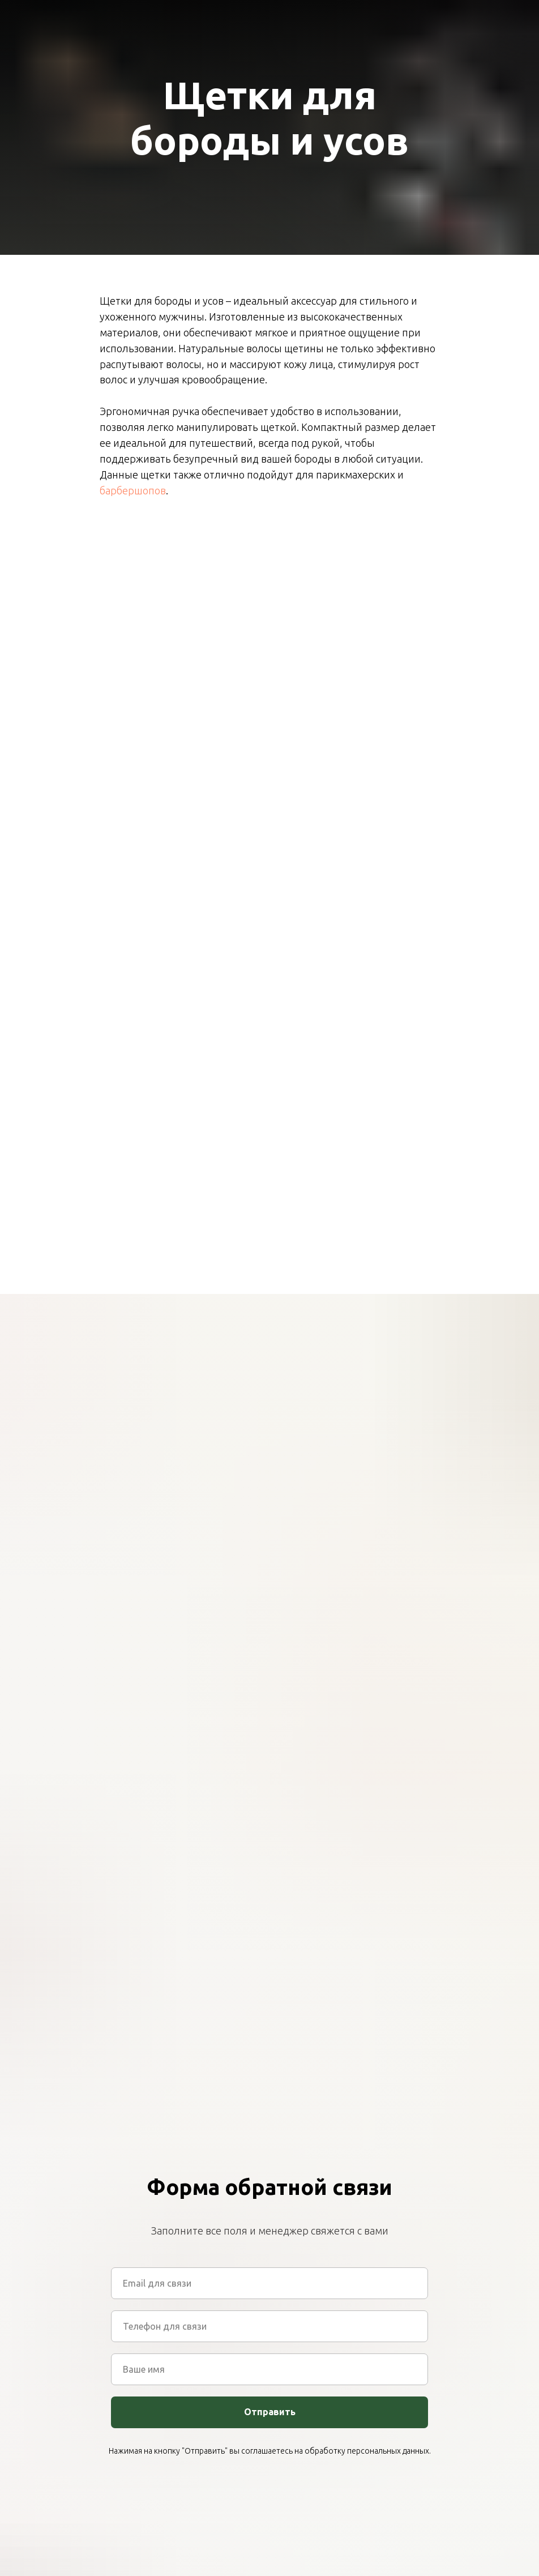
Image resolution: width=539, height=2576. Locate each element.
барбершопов (133, 490)
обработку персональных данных (367, 2450)
